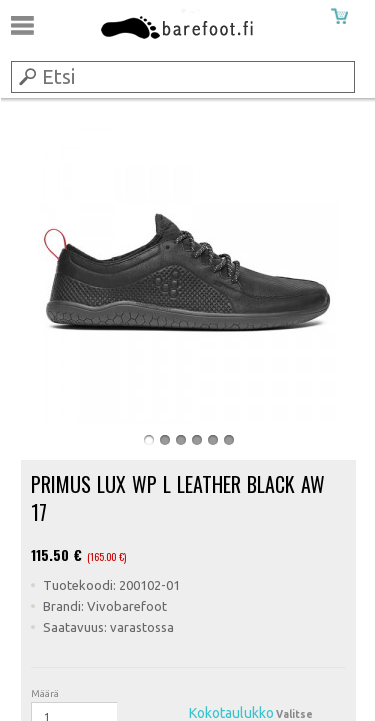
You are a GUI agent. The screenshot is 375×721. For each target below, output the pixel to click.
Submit (26, 76)
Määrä (45, 693)
